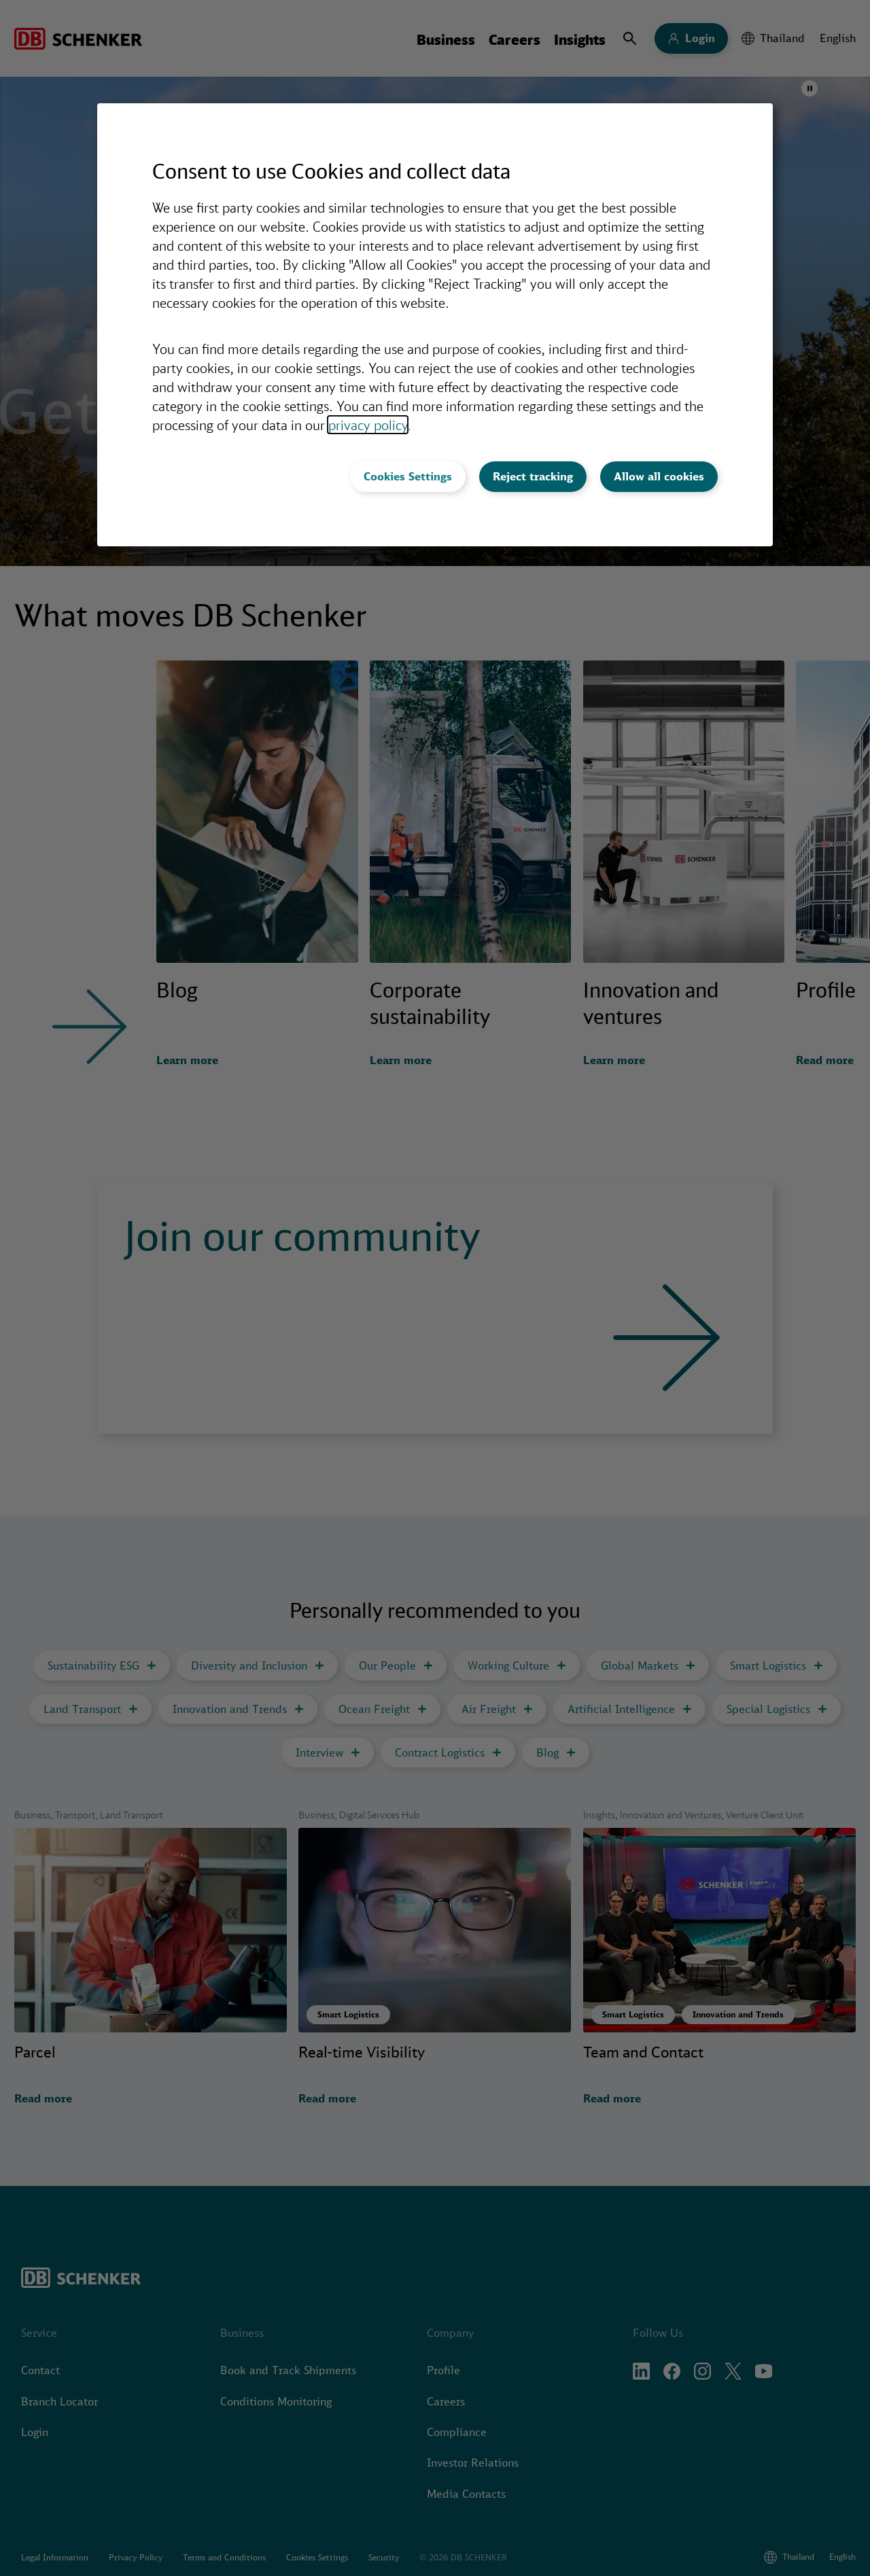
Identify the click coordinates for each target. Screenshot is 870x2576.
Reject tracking (533, 476)
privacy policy (367, 425)
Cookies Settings (408, 476)
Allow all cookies (659, 476)
